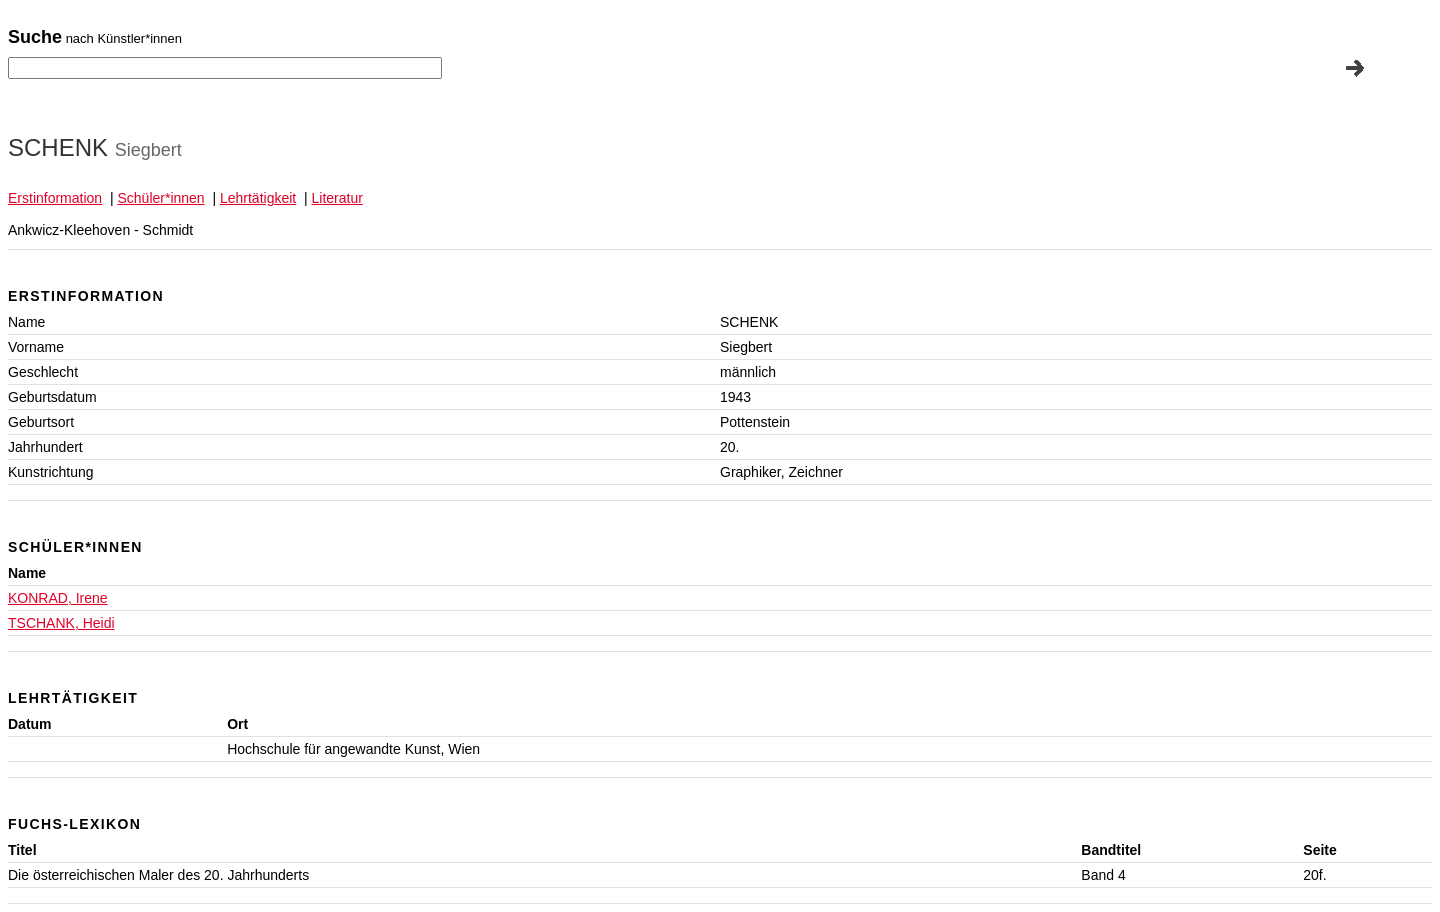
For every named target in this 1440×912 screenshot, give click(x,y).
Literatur (337, 198)
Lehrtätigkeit (258, 198)
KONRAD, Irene (58, 598)
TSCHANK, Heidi (61, 623)
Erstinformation (55, 198)
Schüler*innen (160, 198)
